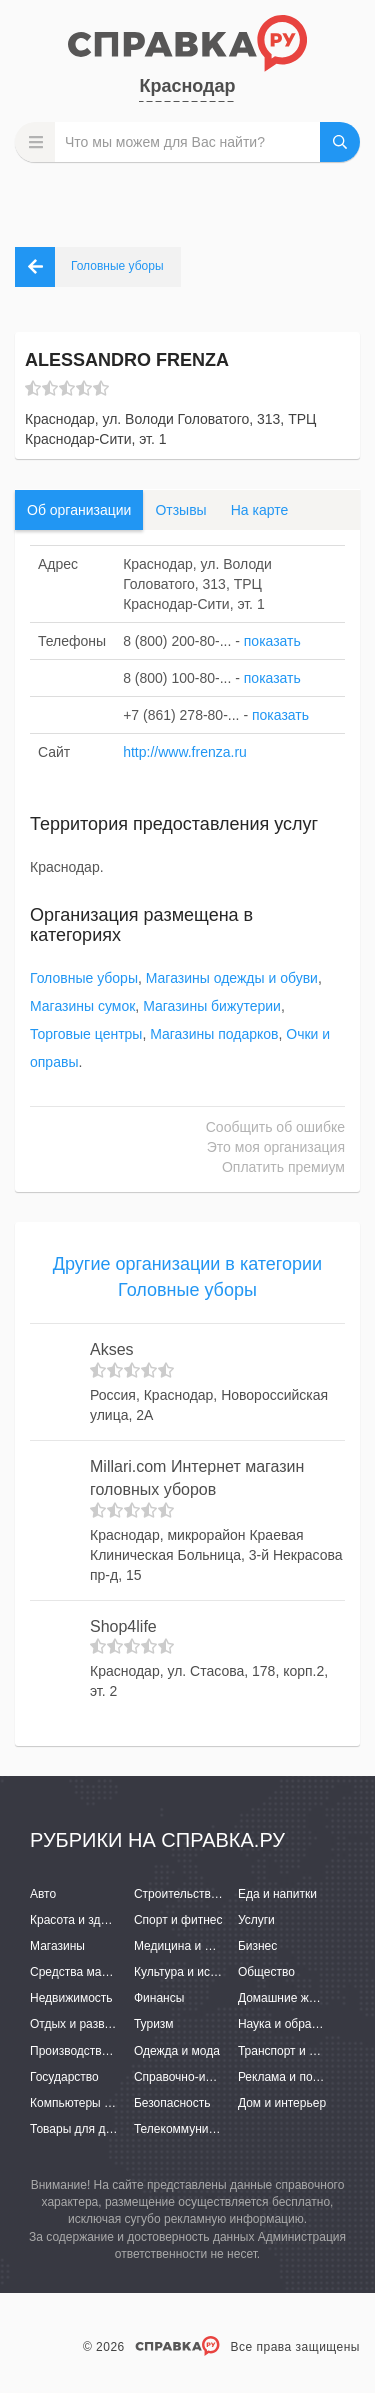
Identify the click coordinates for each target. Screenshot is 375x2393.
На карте (260, 510)
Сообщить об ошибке (275, 1127)
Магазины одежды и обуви (232, 978)
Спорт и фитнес (178, 1920)
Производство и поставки (100, 2051)
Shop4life (123, 1626)
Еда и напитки (277, 1894)
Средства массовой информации (122, 1972)
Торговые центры (86, 1034)
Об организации (79, 510)
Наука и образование (297, 2024)
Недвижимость (71, 1998)
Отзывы (180, 510)
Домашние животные (297, 1998)
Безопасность (172, 2103)
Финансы (159, 1998)
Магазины (57, 1946)
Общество (266, 1972)
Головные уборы (84, 978)
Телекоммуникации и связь (209, 2129)
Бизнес (257, 1946)
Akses (112, 1349)
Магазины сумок (82, 1006)
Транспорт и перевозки (302, 2051)
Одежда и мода (177, 2051)
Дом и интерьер (282, 2103)
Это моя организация (276, 1147)
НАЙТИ (340, 142)
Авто (43, 1894)
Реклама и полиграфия (302, 2077)
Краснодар (187, 86)
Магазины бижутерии (212, 1006)
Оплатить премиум (283, 1167)
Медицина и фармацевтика (210, 1946)
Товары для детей (80, 2129)
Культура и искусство (193, 1972)
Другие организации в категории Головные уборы (187, 1277)
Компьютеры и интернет (97, 2103)
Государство (64, 2077)
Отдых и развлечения (90, 2024)
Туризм (154, 2024)
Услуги (256, 1920)
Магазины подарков (214, 1034)
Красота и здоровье (85, 1920)
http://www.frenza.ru (185, 752)
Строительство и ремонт (202, 1894)
